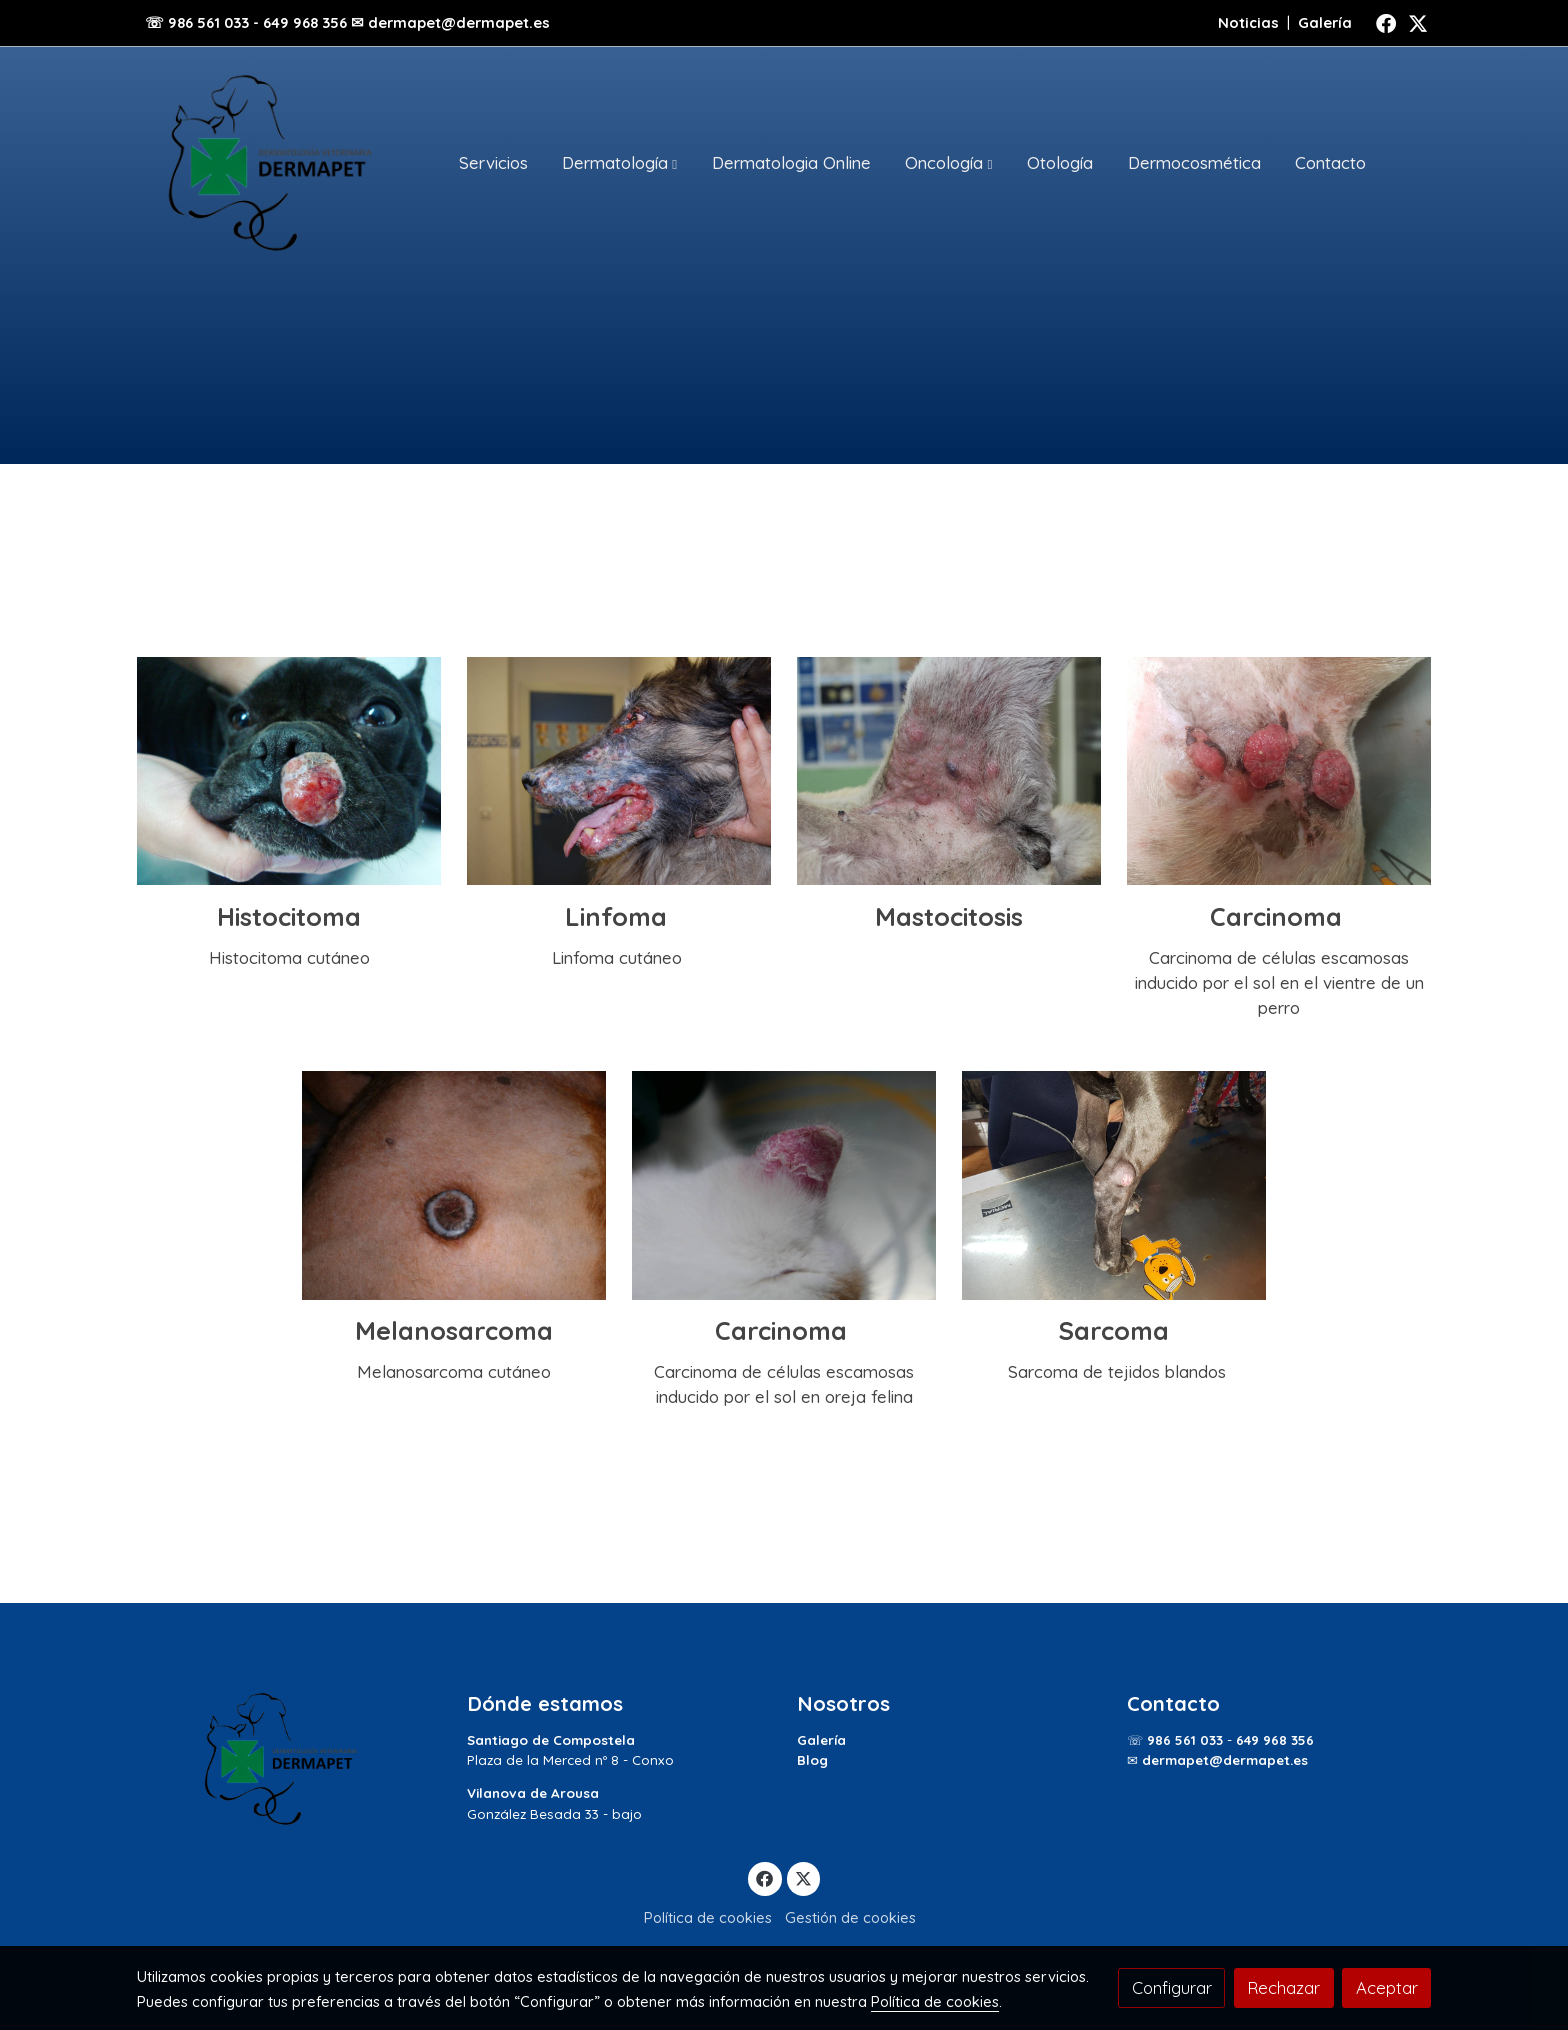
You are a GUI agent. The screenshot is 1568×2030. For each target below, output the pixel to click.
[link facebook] (1386, 22)
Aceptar (1387, 1987)
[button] (619, 163)
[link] (265, 163)
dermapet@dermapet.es (1225, 1760)
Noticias (1248, 22)
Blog (812, 1760)
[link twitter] (1418, 22)
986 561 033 (1185, 1740)
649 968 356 (1275, 1740)
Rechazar (1283, 1987)
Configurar (1172, 1987)
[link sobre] (289, 1759)
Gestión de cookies (850, 1917)
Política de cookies (708, 1917)
